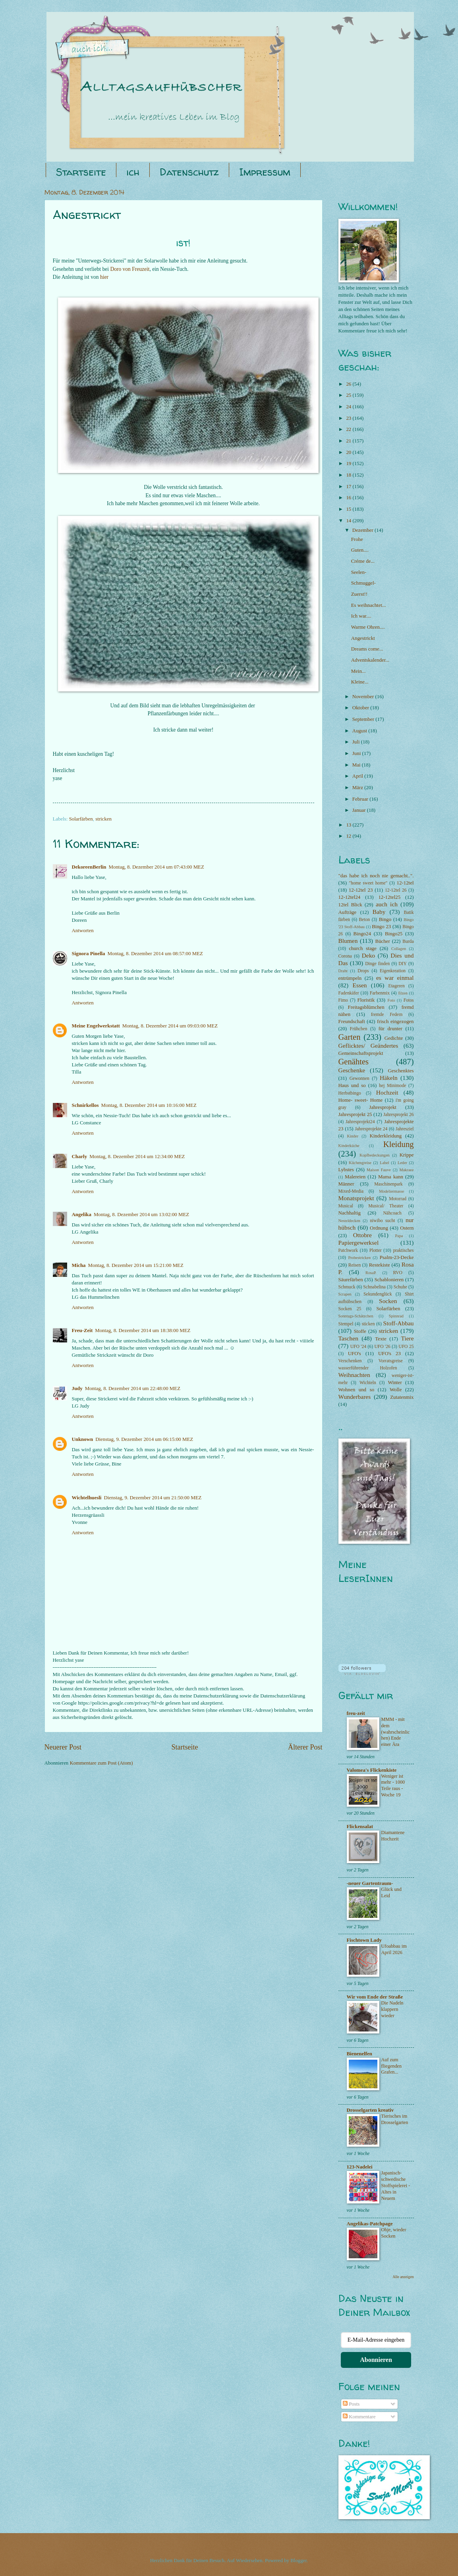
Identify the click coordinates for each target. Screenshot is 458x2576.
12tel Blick (350, 905)
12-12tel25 (389, 897)
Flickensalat (360, 1826)
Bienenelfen (359, 2054)
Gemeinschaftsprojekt (360, 1053)
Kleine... (360, 682)
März (358, 787)
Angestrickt (363, 638)
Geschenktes (401, 1071)
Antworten (83, 930)
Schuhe (400, 1287)
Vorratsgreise (391, 1360)
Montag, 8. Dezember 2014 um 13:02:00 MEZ (141, 1214)
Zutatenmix (402, 1397)
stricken (103, 819)
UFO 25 (406, 1346)
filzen (402, 993)
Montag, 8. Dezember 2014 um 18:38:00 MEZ (142, 1330)
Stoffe (360, 1331)
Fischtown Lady (364, 1940)
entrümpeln (350, 978)
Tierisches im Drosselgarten (394, 2119)
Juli (356, 742)
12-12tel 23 (361, 890)
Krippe (407, 1155)
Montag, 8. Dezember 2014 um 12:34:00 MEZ (137, 1156)
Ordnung (379, 1228)
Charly (79, 1156)
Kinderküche (348, 1145)
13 (349, 825)
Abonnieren (376, 2359)
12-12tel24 (349, 897)
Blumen (348, 940)
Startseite (81, 172)
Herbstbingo (349, 1093)
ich (132, 172)
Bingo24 (362, 934)
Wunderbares (354, 1396)
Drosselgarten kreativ (370, 2110)
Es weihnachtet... (368, 605)
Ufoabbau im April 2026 (394, 1949)
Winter (395, 1382)
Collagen (398, 948)
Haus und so (352, 1085)
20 (349, 452)
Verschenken (350, 1360)
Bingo (385, 919)
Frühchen (358, 1028)
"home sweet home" (368, 883)
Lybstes (346, 1169)
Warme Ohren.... (368, 627)
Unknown (82, 1439)
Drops (363, 970)
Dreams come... (367, 649)
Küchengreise (360, 1163)
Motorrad (397, 1198)
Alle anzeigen (403, 2277)
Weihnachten (354, 1374)
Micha (79, 1265)
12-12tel (405, 883)
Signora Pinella (88, 953)
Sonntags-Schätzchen (355, 1316)
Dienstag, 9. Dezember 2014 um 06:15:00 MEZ (144, 1439)
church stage (362, 948)
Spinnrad (396, 1316)
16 (349, 497)
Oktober (361, 708)
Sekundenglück (377, 1294)
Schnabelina (374, 1287)
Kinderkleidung (385, 1136)
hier (103, 277)
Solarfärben (81, 819)
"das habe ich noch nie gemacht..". (376, 876)
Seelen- (359, 572)
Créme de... (363, 561)
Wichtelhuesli (87, 1497)
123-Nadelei (360, 2167)
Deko (368, 955)
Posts (351, 2404)
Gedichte (394, 1038)
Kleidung (398, 1144)
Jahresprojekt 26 (398, 1114)
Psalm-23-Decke (397, 1257)
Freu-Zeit (82, 1330)
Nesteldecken (349, 1220)
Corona (345, 956)
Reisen (354, 1265)
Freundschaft (351, 1021)
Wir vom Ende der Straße (375, 1997)
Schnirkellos (85, 1105)
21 (349, 441)
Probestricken (359, 1257)
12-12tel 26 (396, 890)
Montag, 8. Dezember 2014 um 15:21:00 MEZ (136, 1265)
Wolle (396, 1389)
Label (384, 1163)
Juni (357, 753)
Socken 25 (349, 1308)
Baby (379, 911)
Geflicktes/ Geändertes (368, 1045)
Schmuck (347, 1287)
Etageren (396, 986)
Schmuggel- (363, 583)
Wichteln (367, 1382)
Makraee (406, 1170)
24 (349, 406)
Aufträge (347, 912)
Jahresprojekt (382, 1107)
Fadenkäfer (348, 993)
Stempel (346, 1324)
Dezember (363, 530)
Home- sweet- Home (360, 1100)
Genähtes (353, 1061)
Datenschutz (189, 172)
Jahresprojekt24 (360, 1121)
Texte (380, 1339)
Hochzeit (387, 1092)
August (360, 731)
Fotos (409, 1000)
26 (349, 384)
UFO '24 (358, 1346)
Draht (343, 971)
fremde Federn (387, 1014)
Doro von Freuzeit (129, 269)
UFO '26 (382, 1346)
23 (349, 418)
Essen (360, 985)
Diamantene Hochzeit (393, 1836)
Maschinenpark (388, 1184)
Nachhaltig (349, 1213)
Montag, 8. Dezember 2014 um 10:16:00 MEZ (148, 1105)
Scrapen (345, 1294)
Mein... (358, 671)
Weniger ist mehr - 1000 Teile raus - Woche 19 (393, 1785)
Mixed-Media (351, 1191)
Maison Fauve (379, 1170)
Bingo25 (393, 934)
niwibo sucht (382, 1220)
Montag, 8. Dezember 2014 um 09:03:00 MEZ (170, 1026)
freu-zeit (356, 1713)
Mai (357, 765)
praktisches (403, 1250)
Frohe (357, 539)
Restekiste (379, 1265)
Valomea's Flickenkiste (372, 1770)
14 (349, 520)
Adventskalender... (370, 660)
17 (349, 486)
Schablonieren (389, 1279)
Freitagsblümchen (366, 1007)
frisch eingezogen (395, 1021)
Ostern (407, 1228)
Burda (408, 941)
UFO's (354, 1353)
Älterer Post (305, 1747)
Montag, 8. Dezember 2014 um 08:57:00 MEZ (155, 953)
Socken (388, 1301)
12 (349, 836)
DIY (402, 963)
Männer (346, 1184)
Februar (360, 799)
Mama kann (390, 1177)
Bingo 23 (381, 926)
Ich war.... (361, 616)
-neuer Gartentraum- (370, 1883)
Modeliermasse (391, 1191)
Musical (345, 1206)
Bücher (382, 941)
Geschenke (351, 1070)
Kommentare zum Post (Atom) (101, 1763)
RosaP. (371, 1273)
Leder (402, 1163)
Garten (349, 1037)
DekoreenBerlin (89, 867)
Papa (399, 1236)
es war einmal (395, 977)
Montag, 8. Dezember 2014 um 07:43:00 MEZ (156, 867)
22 (349, 429)
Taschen (348, 1338)
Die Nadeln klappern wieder (392, 2009)
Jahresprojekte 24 (371, 1129)
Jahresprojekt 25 (355, 1114)
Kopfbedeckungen (374, 1155)
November (363, 696)
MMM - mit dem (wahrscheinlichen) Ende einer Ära (395, 1732)
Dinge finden (377, 963)
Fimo (343, 1000)
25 (349, 395)
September (363, 719)
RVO (397, 1272)
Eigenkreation (393, 970)
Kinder (353, 1136)
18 (349, 475)
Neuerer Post (63, 1747)
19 (349, 463)
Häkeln (389, 1077)
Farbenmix (380, 993)
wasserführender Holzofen (367, 1368)
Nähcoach (392, 1213)
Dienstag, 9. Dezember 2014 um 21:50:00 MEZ (152, 1497)
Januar (359, 810)
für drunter (390, 1028)
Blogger (298, 2560)
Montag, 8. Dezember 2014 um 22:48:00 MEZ (132, 1388)
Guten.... (360, 550)
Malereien (355, 1177)
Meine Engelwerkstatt (96, 1026)
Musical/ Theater (385, 1206)
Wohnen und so (356, 1389)
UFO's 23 (389, 1353)
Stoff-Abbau (398, 1323)
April (358, 776)
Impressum (264, 172)
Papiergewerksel (358, 1242)
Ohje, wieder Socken (393, 2233)
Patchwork (348, 1250)
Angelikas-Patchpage (370, 2223)
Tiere (407, 1338)
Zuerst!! (359, 594)
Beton (364, 919)
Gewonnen (359, 1078)
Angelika (81, 1214)
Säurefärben (350, 1279)
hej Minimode (392, 1085)
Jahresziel (405, 1129)
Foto (391, 1000)
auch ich (387, 904)
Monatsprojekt (356, 1198)
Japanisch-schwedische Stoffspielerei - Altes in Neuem (395, 2185)
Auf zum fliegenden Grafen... (391, 2066)
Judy (77, 1388)
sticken (368, 1324)
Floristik (366, 1000)
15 (349, 509)
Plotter (375, 1250)
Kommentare (359, 2417)
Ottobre (362, 1235)
